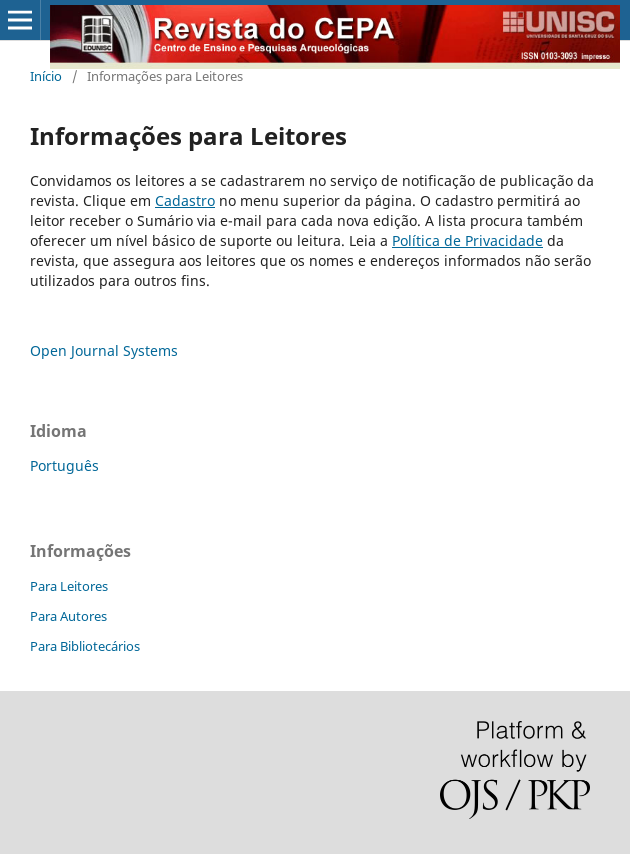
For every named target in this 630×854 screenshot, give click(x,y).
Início (46, 76)
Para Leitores (69, 586)
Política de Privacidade (467, 240)
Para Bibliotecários (85, 646)
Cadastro (185, 200)
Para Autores (68, 616)
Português (64, 465)
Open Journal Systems (104, 350)
